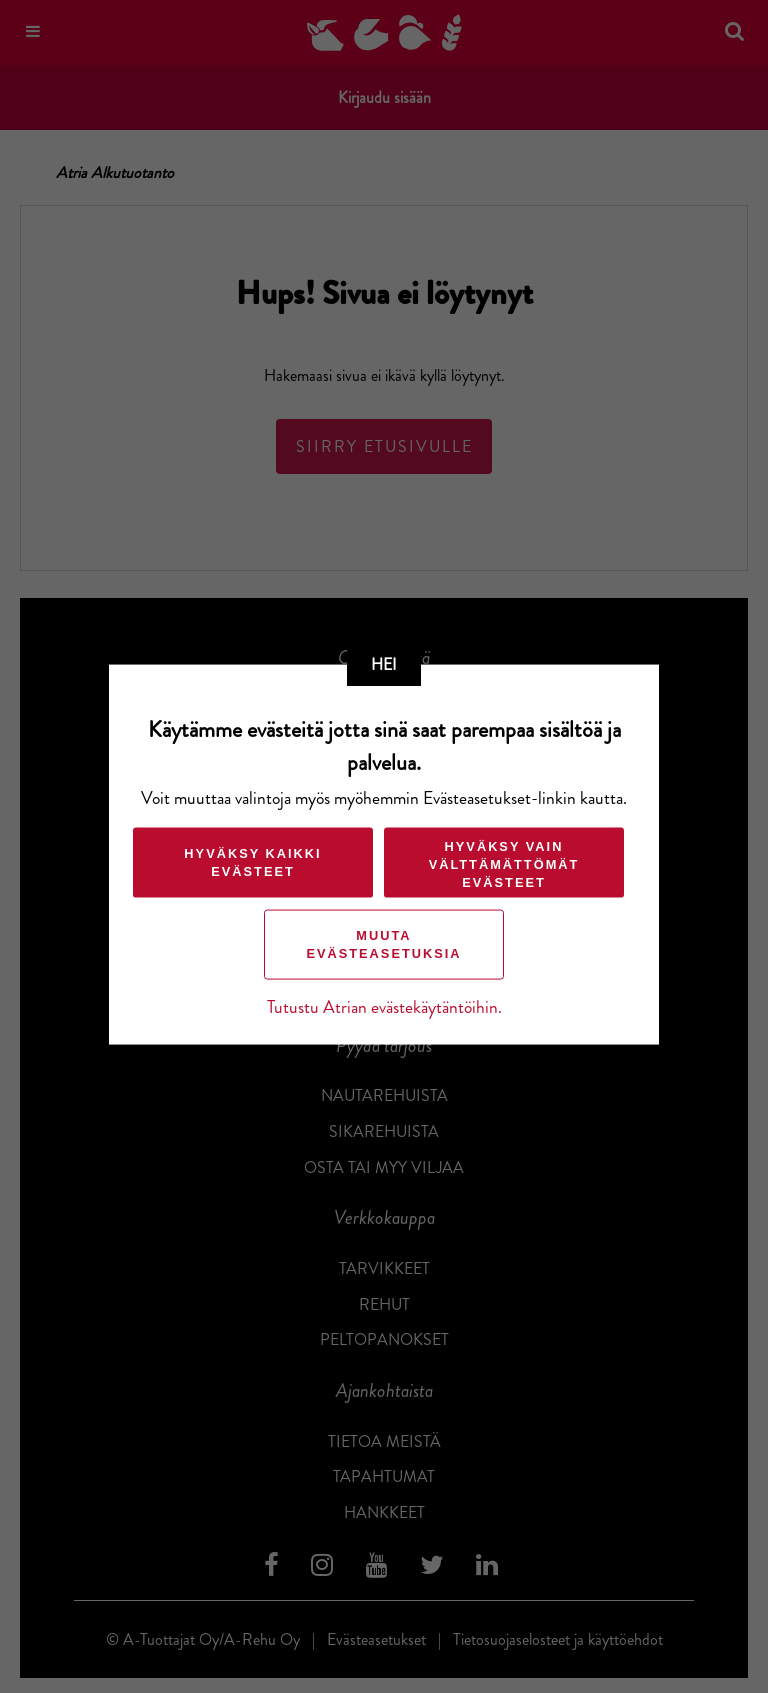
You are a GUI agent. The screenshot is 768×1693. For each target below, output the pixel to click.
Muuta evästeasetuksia (383, 943)
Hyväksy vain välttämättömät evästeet (504, 863)
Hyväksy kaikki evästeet (252, 861)
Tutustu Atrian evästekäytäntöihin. (384, 1006)
